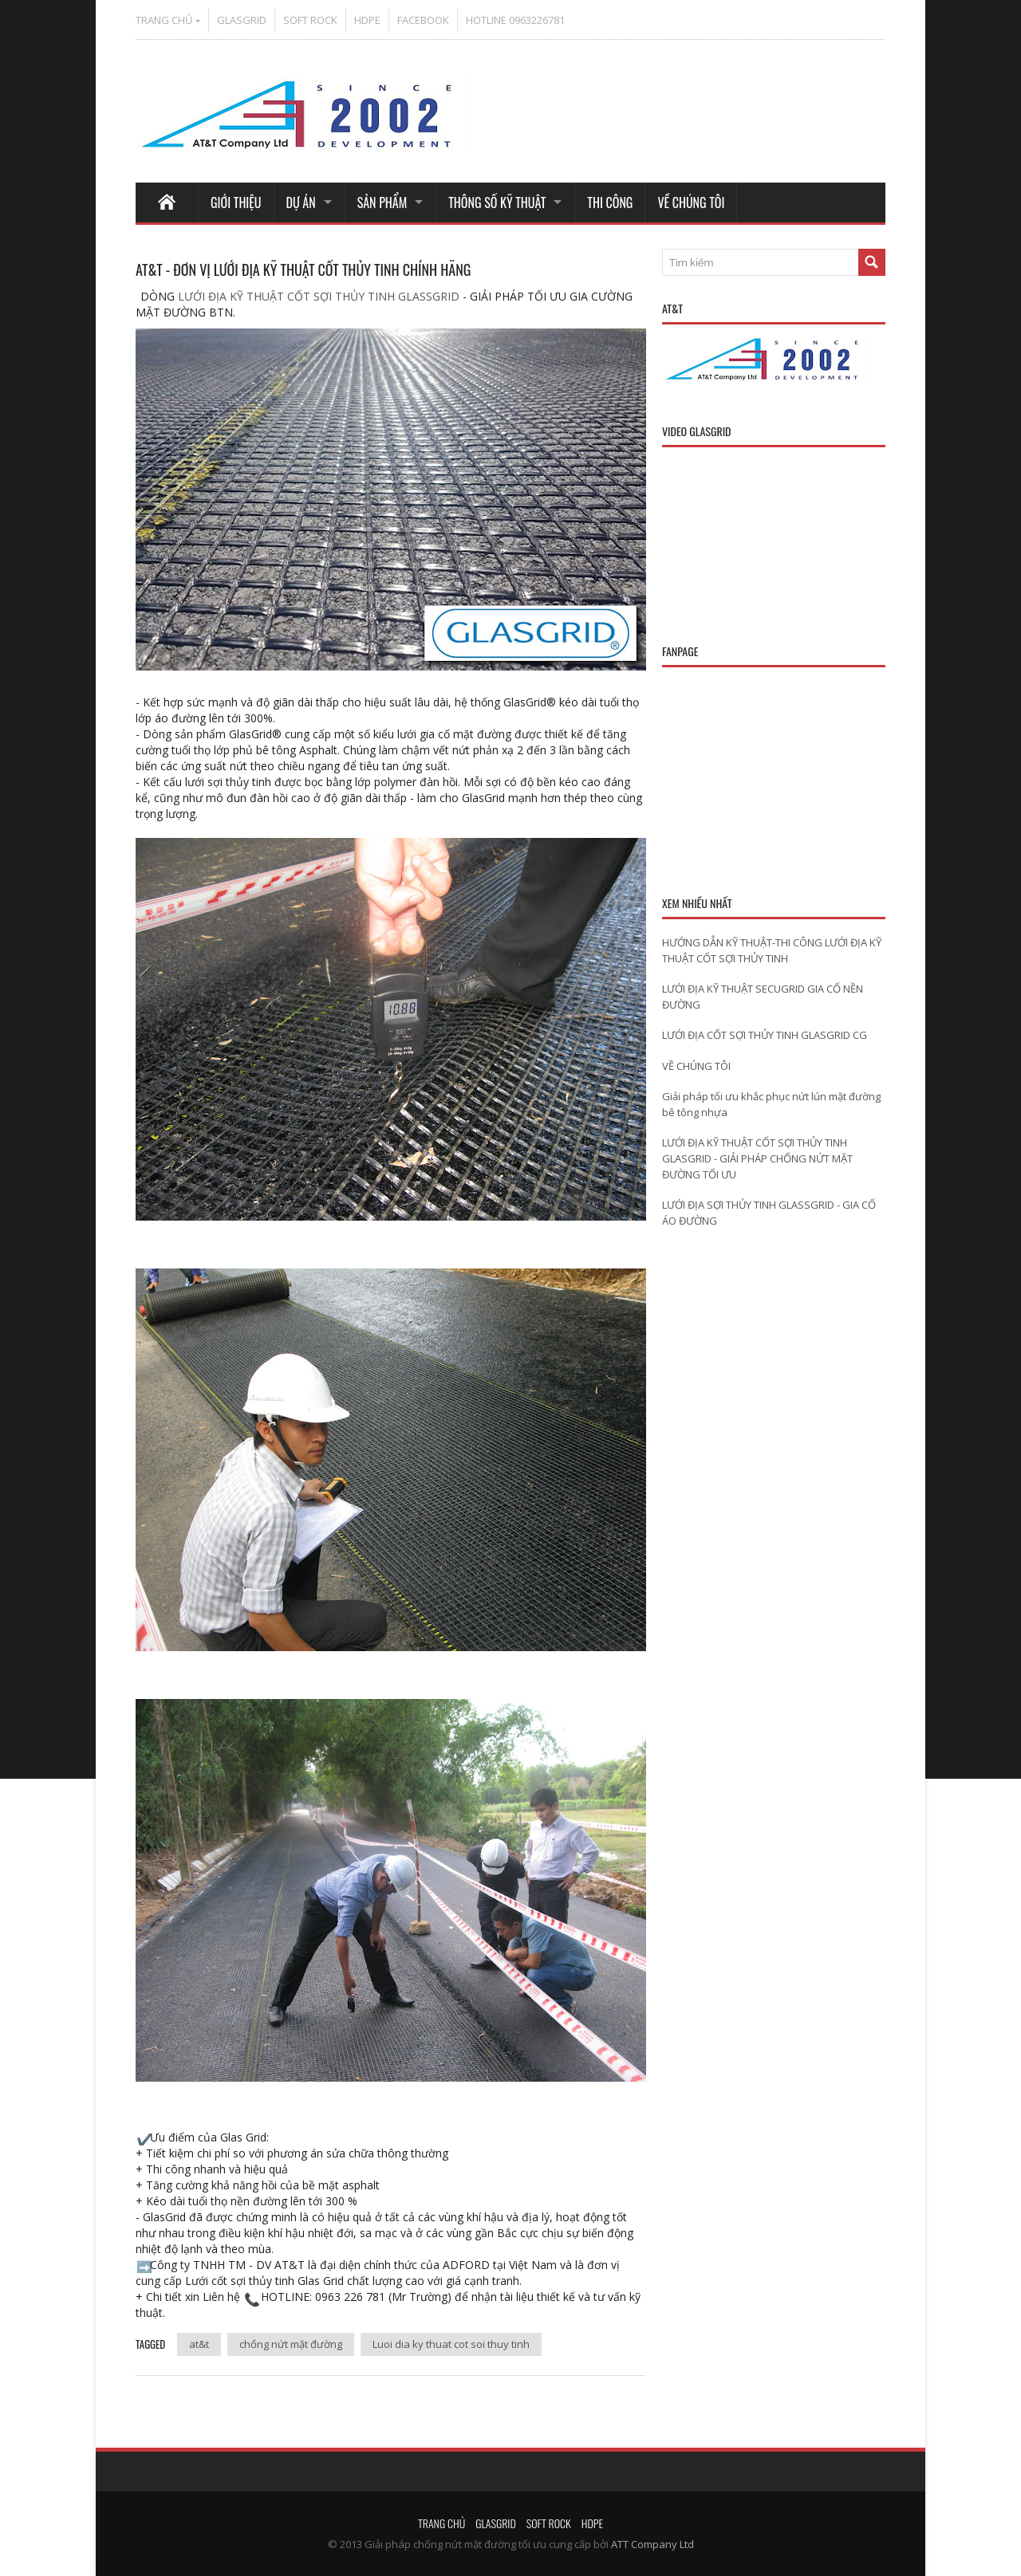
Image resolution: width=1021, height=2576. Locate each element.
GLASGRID (241, 20)
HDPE (367, 20)
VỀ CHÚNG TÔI (690, 202)
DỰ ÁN (301, 202)
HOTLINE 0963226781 (515, 20)
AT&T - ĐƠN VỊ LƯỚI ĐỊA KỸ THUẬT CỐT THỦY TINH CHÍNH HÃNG (303, 269)
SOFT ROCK (310, 20)
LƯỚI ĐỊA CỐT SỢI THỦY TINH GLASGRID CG (764, 1035)
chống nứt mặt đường (290, 2344)
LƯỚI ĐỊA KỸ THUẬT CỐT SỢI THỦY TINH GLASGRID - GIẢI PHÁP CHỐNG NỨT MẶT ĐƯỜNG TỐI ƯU (757, 1158)
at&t (199, 2344)
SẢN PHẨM (382, 202)
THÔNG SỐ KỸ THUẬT (497, 202)
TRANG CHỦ (164, 20)
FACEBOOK (423, 20)
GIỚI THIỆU (236, 202)
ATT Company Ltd (652, 2544)
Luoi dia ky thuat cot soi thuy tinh (451, 2344)
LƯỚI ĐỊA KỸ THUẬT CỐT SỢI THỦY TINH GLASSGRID (317, 296)
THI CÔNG (610, 202)
